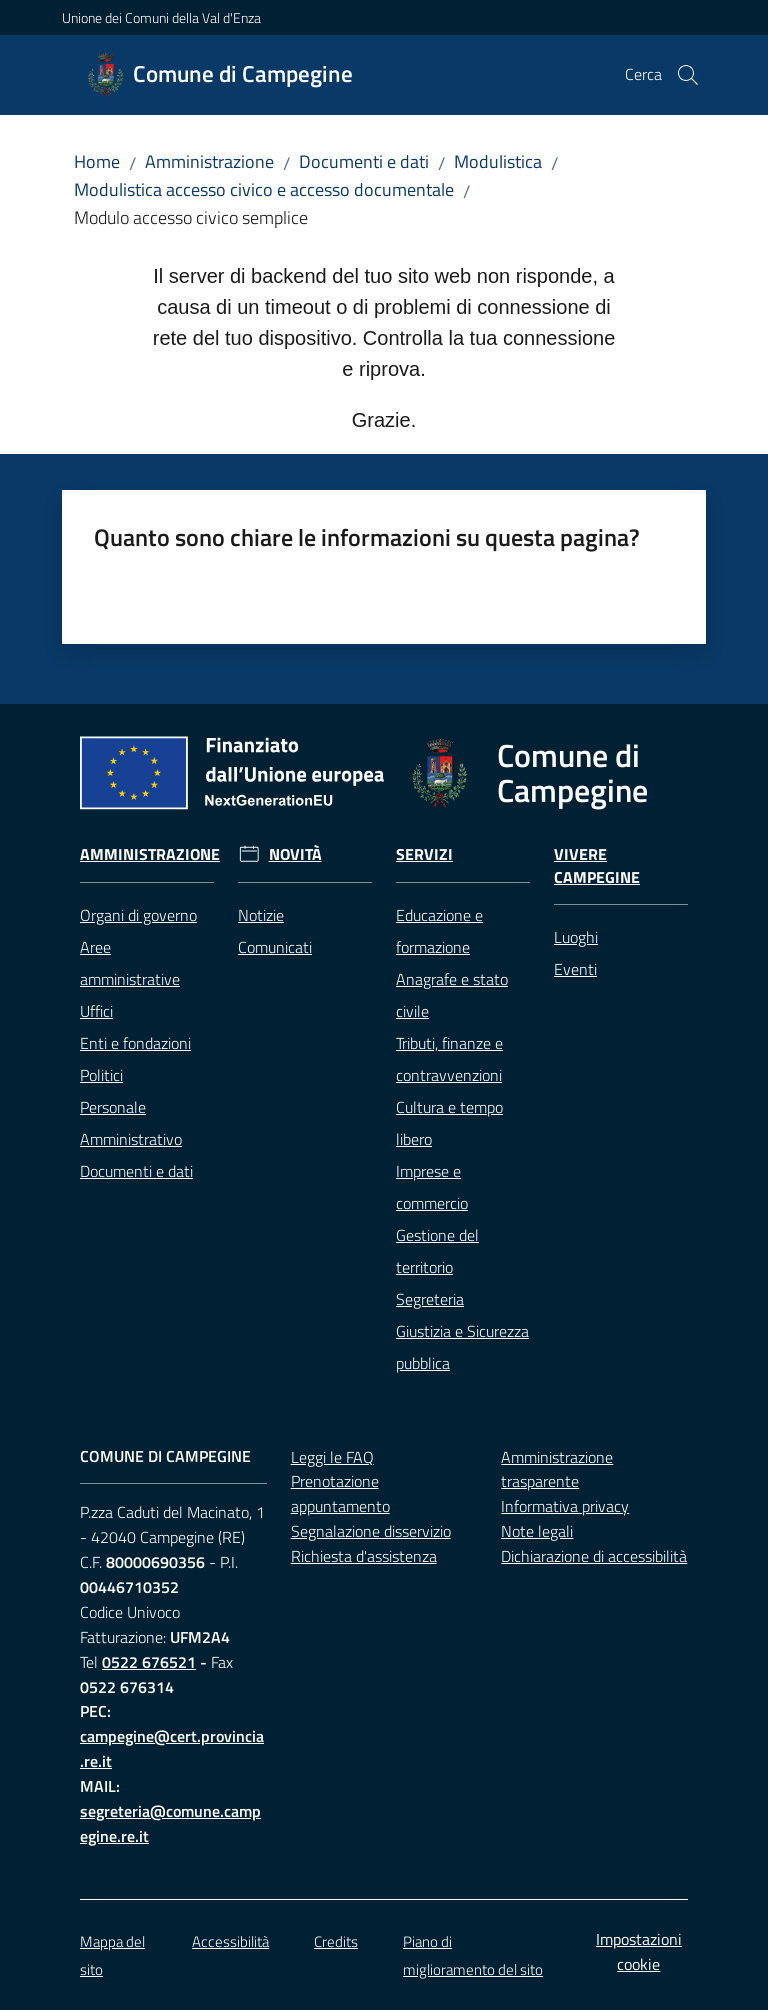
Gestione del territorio (437, 1251)
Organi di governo (138, 915)
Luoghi (576, 937)
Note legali (537, 1531)
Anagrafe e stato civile (452, 995)
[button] (688, 75)
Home (97, 161)
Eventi (575, 969)
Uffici (96, 1011)
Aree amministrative (130, 963)
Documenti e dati (364, 161)
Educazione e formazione (439, 931)
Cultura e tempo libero (449, 1123)
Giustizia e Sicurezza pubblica (462, 1347)
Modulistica (498, 161)
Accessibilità (230, 1941)
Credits (336, 1941)
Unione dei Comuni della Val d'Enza (161, 17)
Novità (295, 854)
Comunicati (275, 947)
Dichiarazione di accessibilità (594, 1556)
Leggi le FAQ (332, 1457)
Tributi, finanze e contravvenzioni (449, 1059)
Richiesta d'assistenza (364, 1556)
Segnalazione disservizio (371, 1531)
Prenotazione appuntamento (340, 1493)
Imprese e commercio (432, 1187)
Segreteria (430, 1299)
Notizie (261, 915)
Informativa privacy (565, 1506)
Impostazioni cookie (639, 1951)
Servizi (424, 854)
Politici (101, 1075)
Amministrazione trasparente (557, 1469)
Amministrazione (209, 161)
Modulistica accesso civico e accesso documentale (264, 189)
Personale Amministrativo (131, 1123)
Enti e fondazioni (135, 1043)
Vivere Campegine (597, 866)
